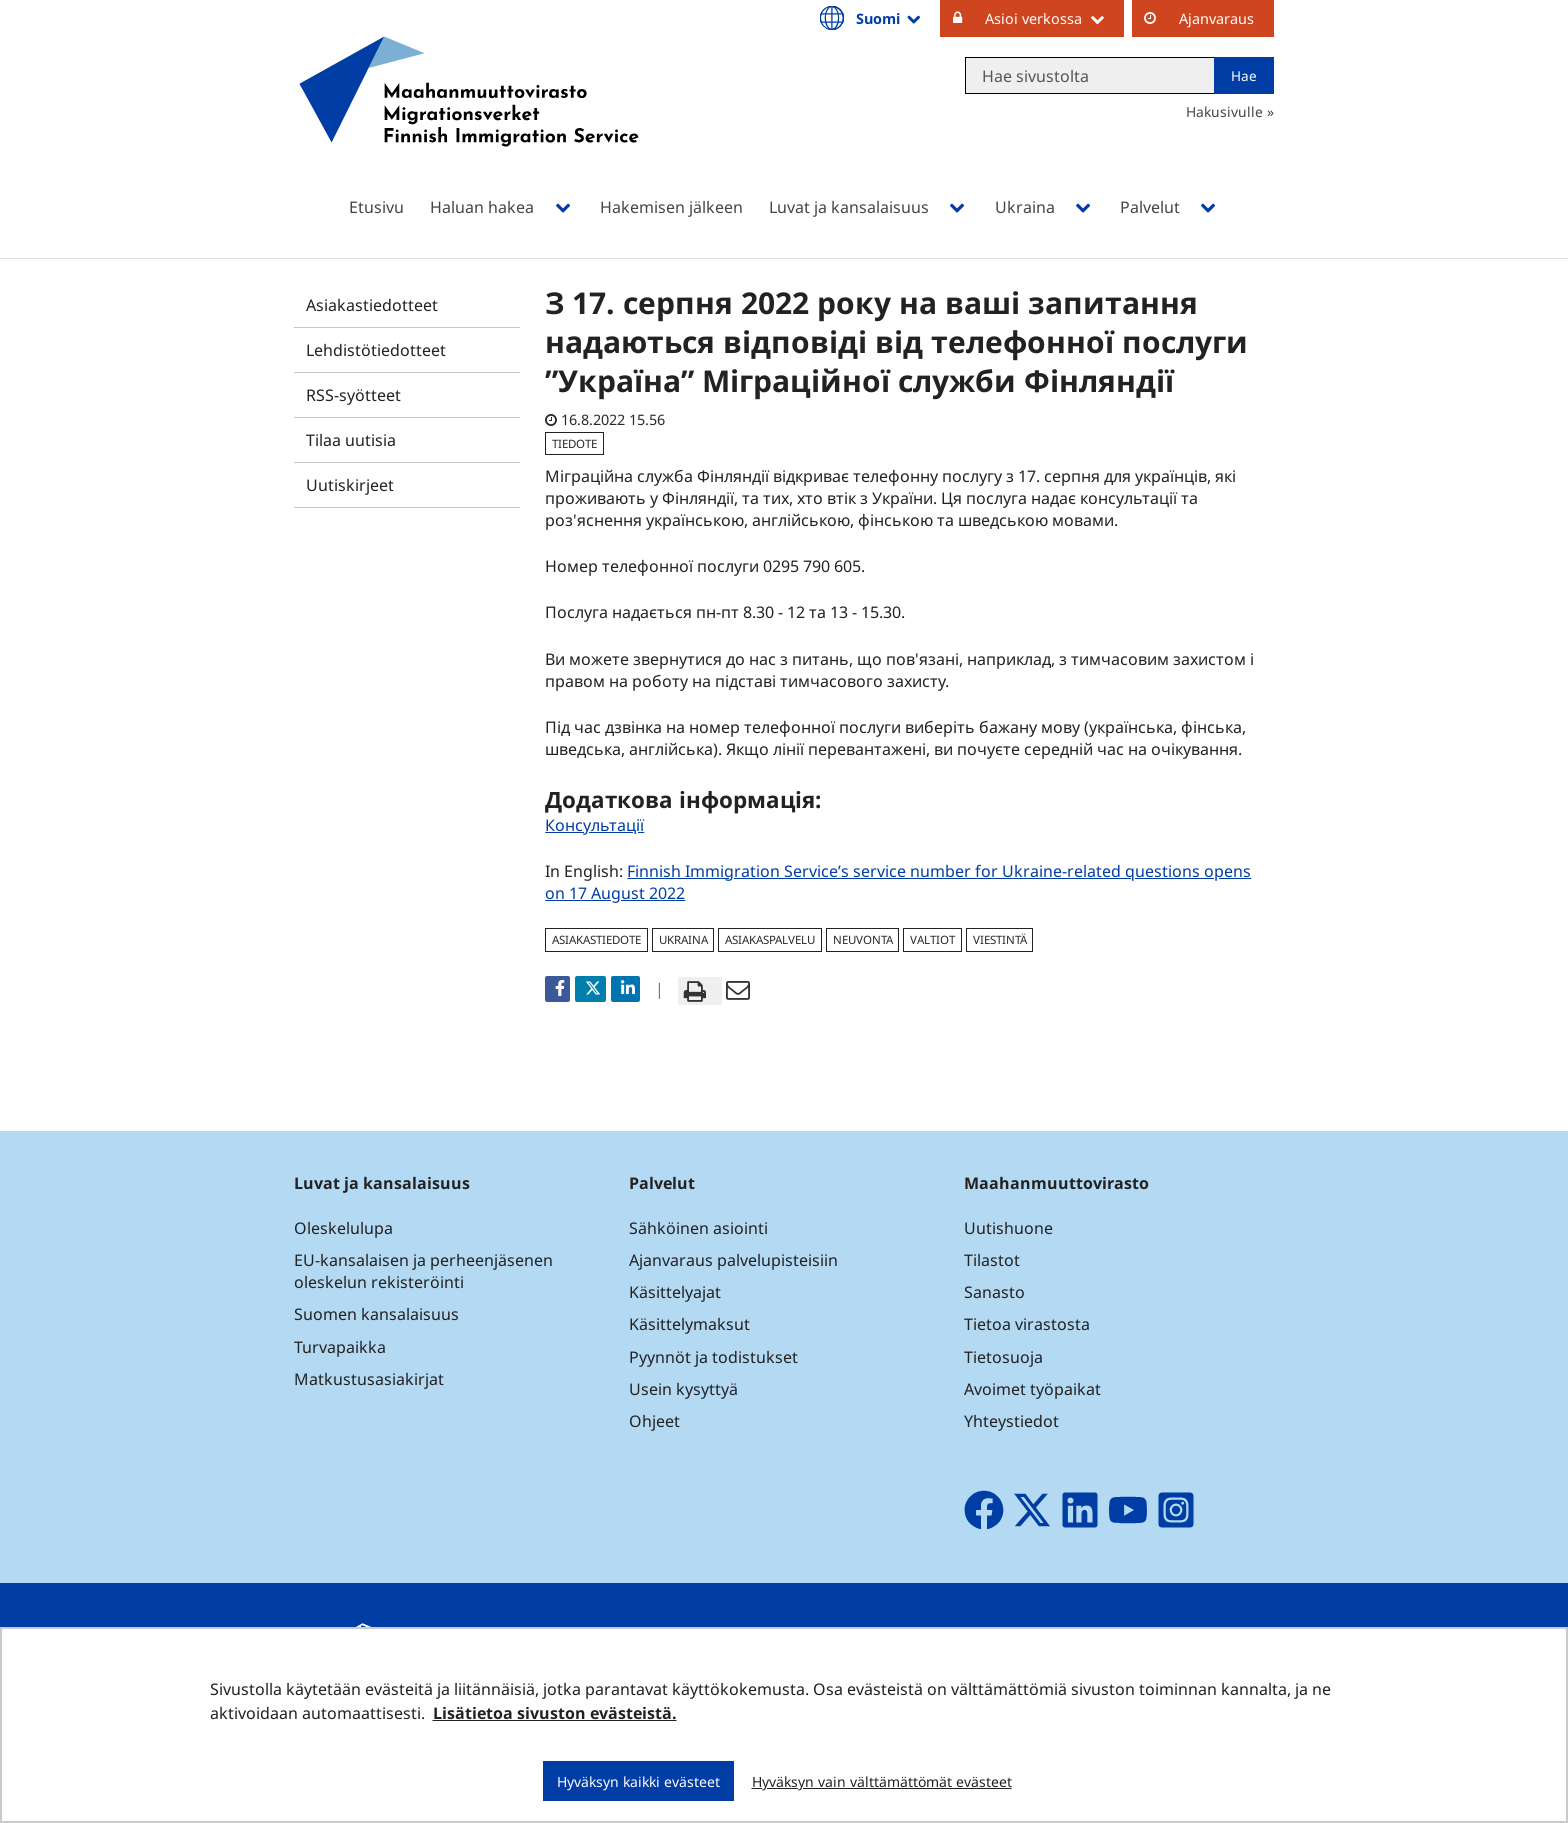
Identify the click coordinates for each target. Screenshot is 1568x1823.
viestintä (1000, 939)
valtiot (932, 939)
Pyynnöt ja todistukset (713, 1357)
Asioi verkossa (1054, 18)
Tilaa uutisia (351, 440)
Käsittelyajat (675, 1292)
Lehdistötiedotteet (376, 350)
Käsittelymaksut (689, 1324)
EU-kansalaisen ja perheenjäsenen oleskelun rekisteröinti (423, 1271)
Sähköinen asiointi (698, 1228)
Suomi (890, 18)
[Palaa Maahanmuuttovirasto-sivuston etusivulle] (469, 117)
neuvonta (863, 939)
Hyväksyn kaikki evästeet (638, 1781)
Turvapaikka (340, 1347)
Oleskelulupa (343, 1228)
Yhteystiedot (1011, 1421)
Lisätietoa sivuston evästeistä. (555, 1713)
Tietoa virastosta (1027, 1324)
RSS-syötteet (353, 395)
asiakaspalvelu (770, 939)
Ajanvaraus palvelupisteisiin (733, 1260)
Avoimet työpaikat (1032, 1389)
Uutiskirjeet (350, 485)
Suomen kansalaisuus (376, 1314)
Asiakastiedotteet (372, 305)
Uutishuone (1008, 1228)
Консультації (594, 825)
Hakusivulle (1224, 111)
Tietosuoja (1003, 1357)
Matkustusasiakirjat (369, 1379)
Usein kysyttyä (685, 1389)
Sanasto (994, 1292)
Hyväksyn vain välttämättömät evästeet (882, 1781)
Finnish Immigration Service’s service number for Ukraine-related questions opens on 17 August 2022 (898, 882)
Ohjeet (654, 1421)
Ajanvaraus (1216, 18)
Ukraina (683, 939)
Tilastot (992, 1260)
